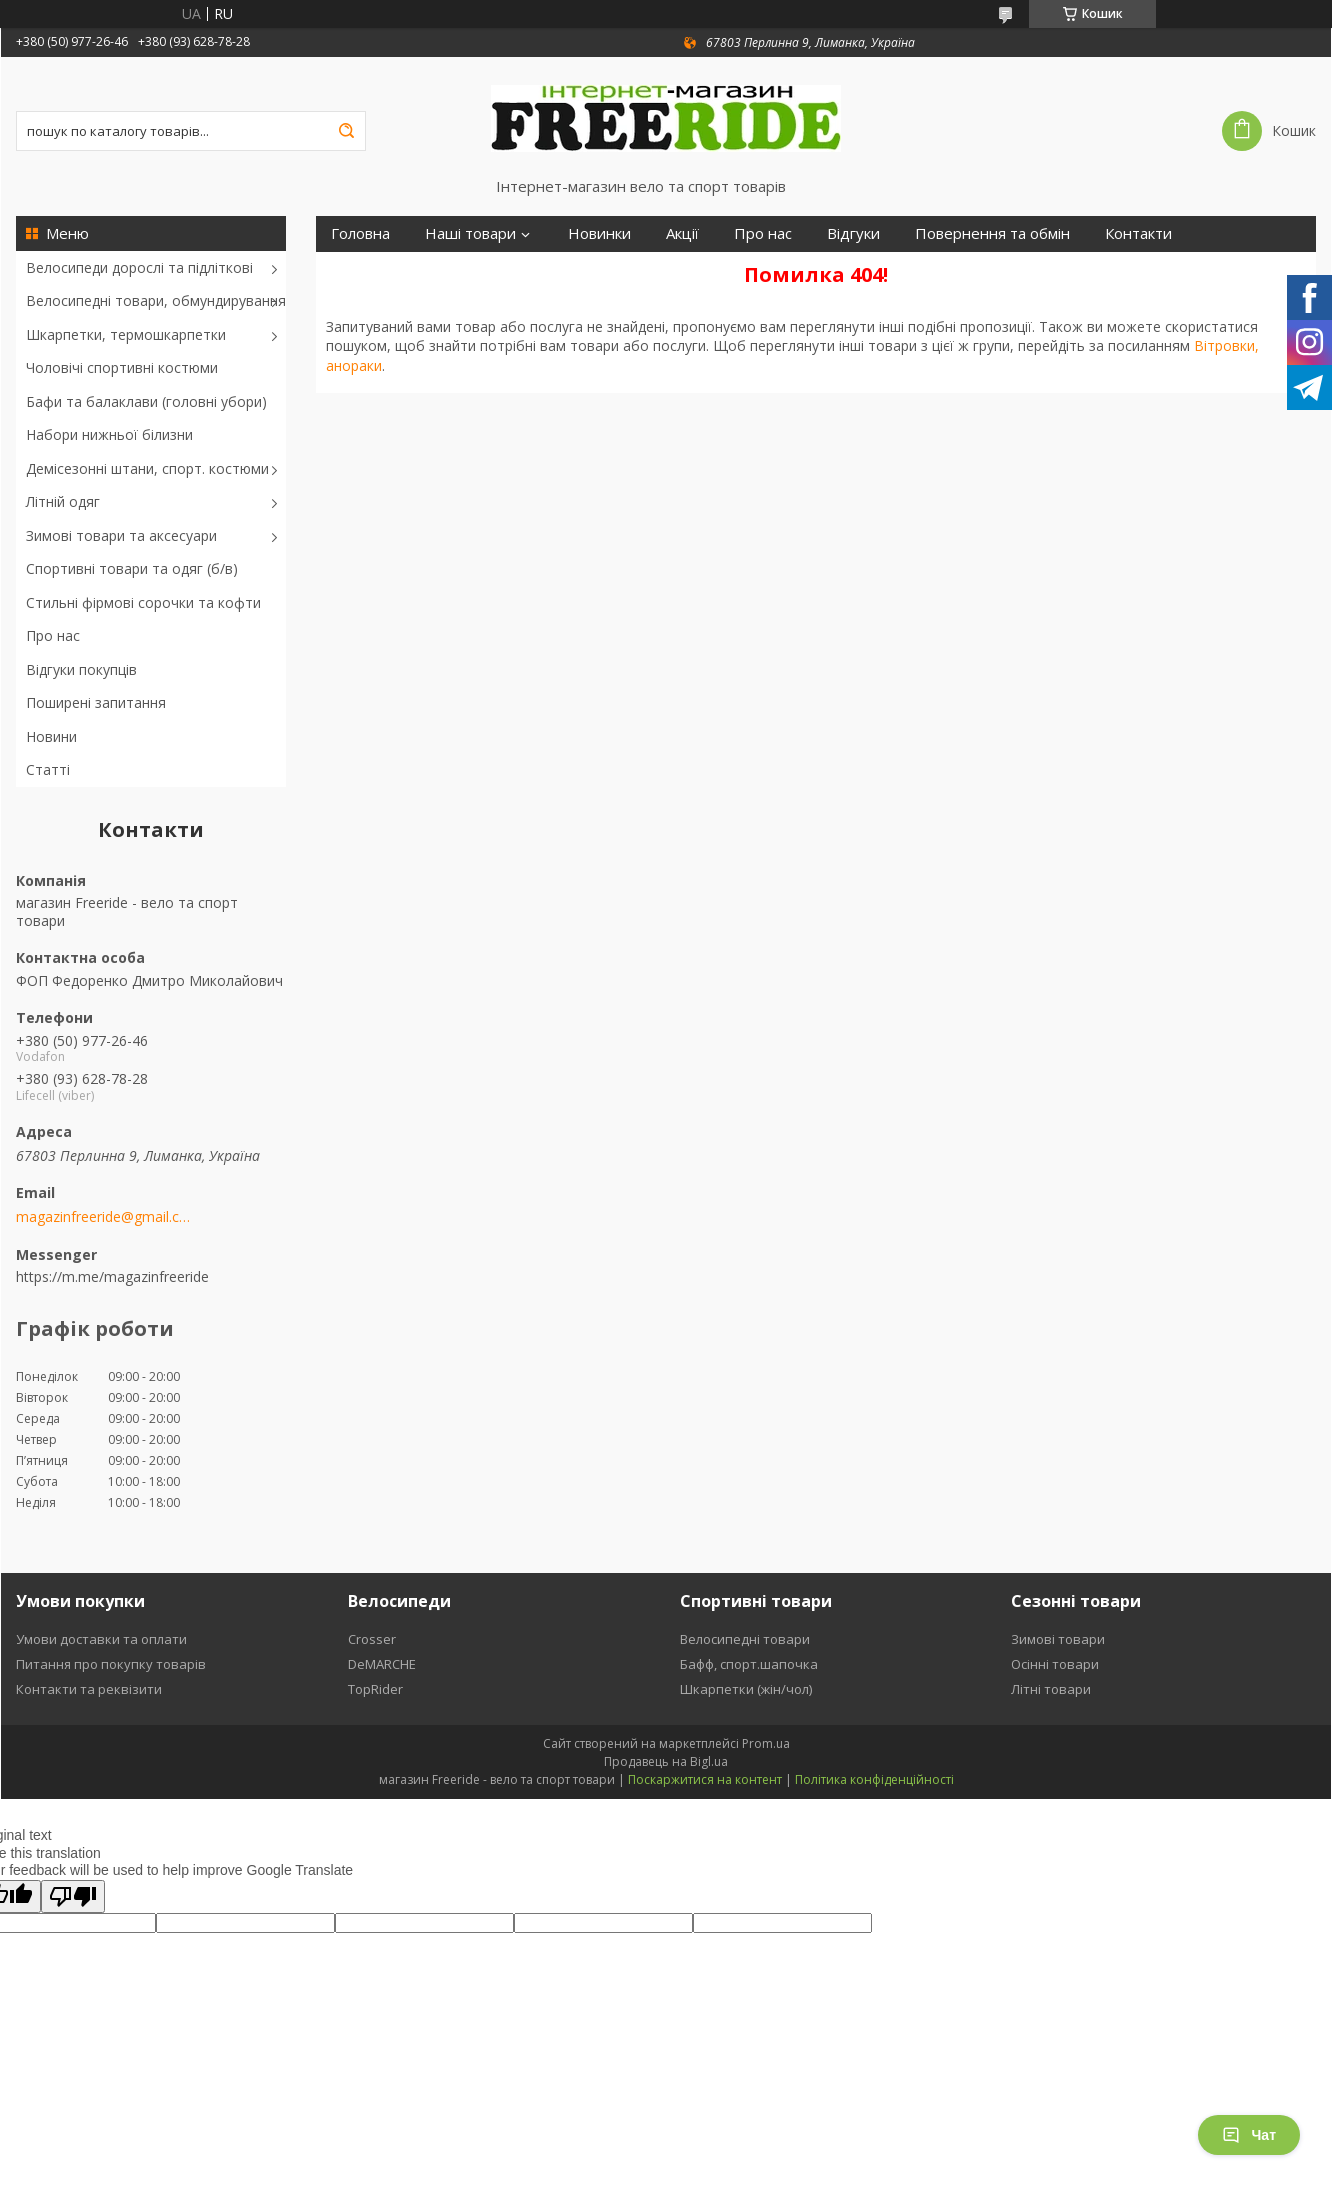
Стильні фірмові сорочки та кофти (143, 602)
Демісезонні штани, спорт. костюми (147, 468)
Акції (682, 233)
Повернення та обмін (992, 233)
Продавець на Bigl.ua (666, 1761)
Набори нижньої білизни (109, 434)
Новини (51, 736)
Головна (360, 233)
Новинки (599, 233)
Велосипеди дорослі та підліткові (139, 267)
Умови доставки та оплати (101, 1639)
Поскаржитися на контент (705, 1779)
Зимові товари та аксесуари (121, 535)
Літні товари (1051, 1689)
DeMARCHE (382, 1664)
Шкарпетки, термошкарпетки (126, 334)
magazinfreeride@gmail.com (103, 1217)
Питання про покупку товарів (111, 1664)
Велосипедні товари (745, 1639)
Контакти (1138, 233)
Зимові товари (1058, 1639)
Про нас (53, 635)
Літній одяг (63, 501)
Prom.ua (766, 1743)
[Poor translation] (73, 1896)
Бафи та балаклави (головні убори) (146, 401)
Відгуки (853, 233)
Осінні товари (1055, 1664)
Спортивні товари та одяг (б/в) (132, 568)
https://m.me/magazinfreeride (112, 1276)
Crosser (372, 1639)
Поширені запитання (96, 702)
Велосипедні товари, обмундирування (156, 300)
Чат (1249, 2135)
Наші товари (470, 233)
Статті (48, 769)
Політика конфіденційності (874, 1779)
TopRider (375, 1689)
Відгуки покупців (81, 669)
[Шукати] (346, 131)
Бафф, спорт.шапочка (749, 1664)
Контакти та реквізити (89, 1689)
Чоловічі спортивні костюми (122, 367)
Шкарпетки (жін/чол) (746, 1689)
